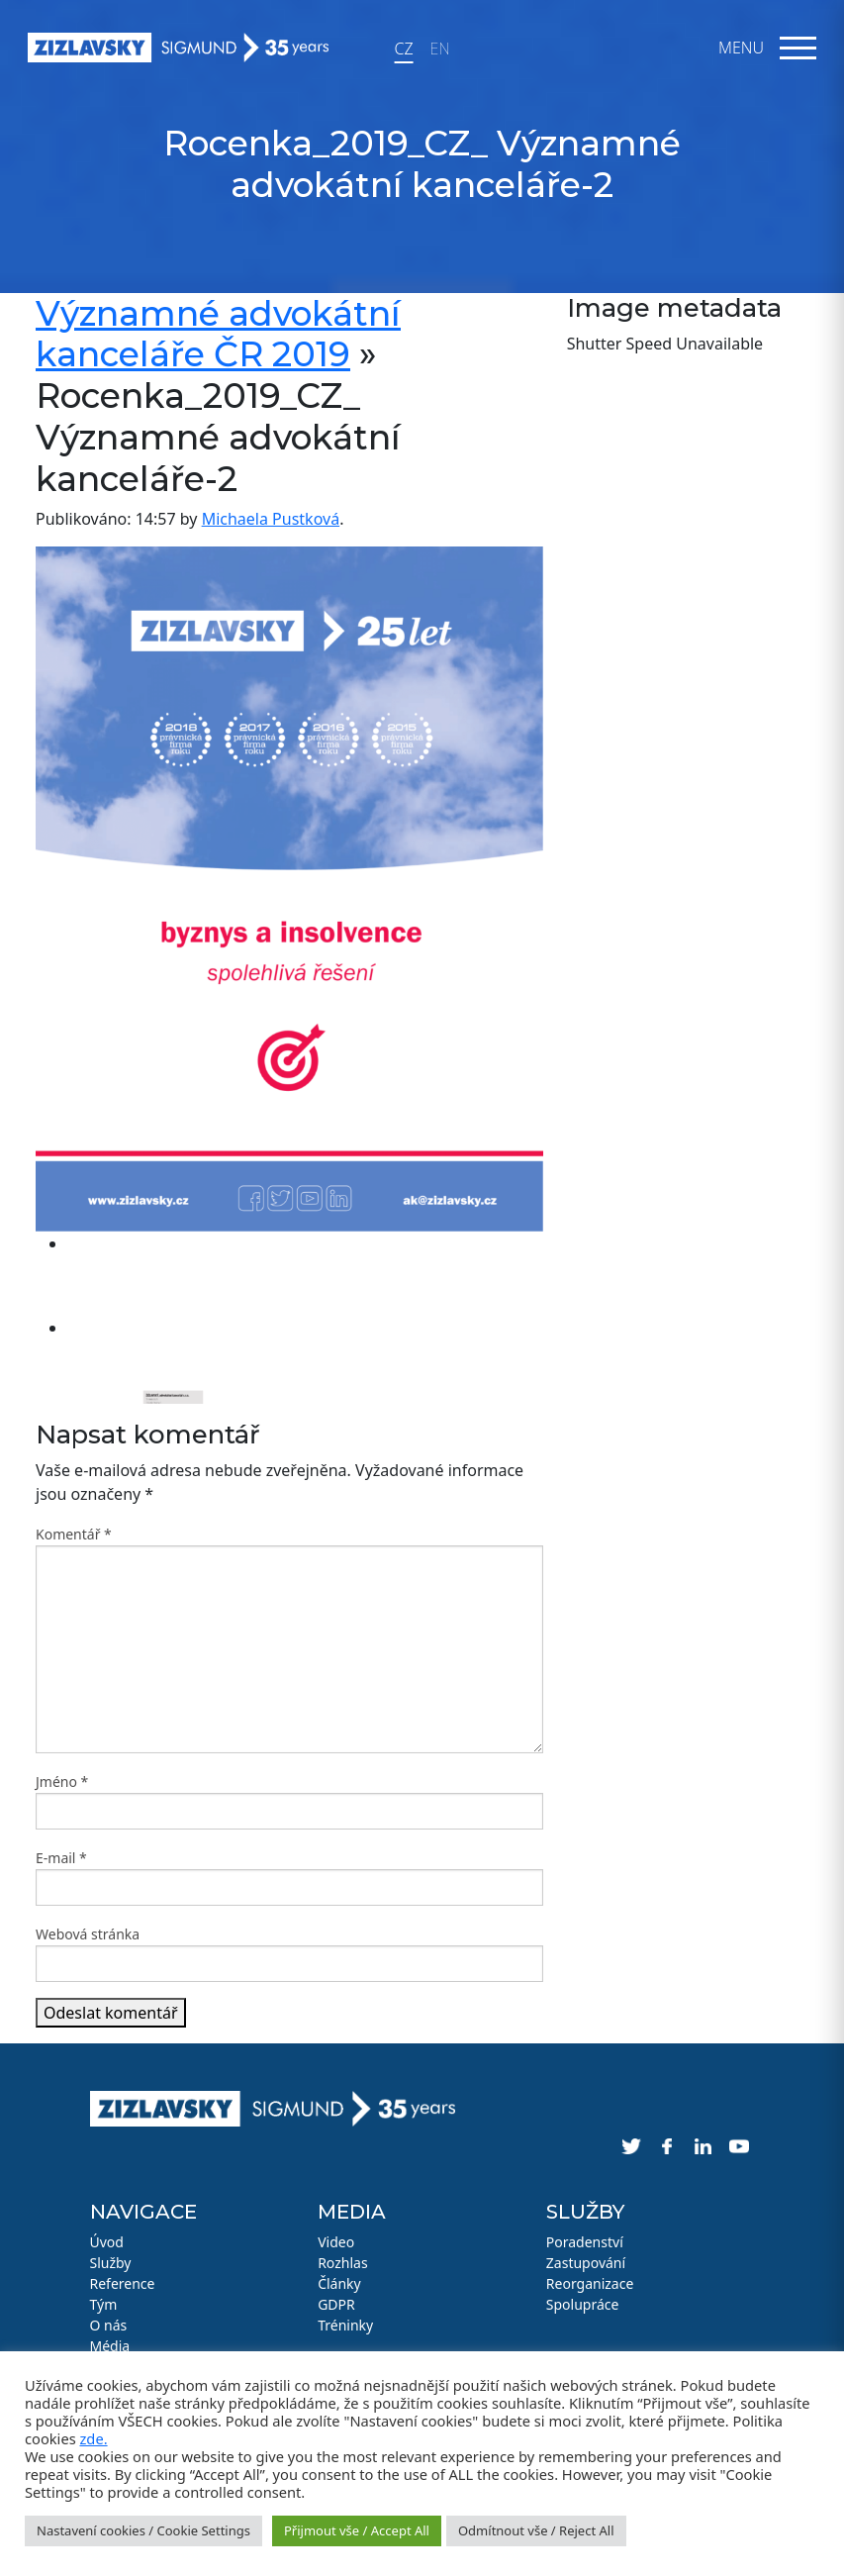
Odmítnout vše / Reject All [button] (536, 2530)
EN (440, 48)
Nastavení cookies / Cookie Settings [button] (143, 2530)
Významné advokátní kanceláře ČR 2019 (218, 334)
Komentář (74, 1534)
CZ (403, 48)
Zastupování (585, 2262)
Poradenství (584, 2241)
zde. (93, 2438)
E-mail (61, 1857)
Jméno (62, 1781)
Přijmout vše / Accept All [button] (356, 2530)
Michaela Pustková (271, 519)
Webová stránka (88, 1934)
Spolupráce (582, 2304)
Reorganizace (590, 2283)
